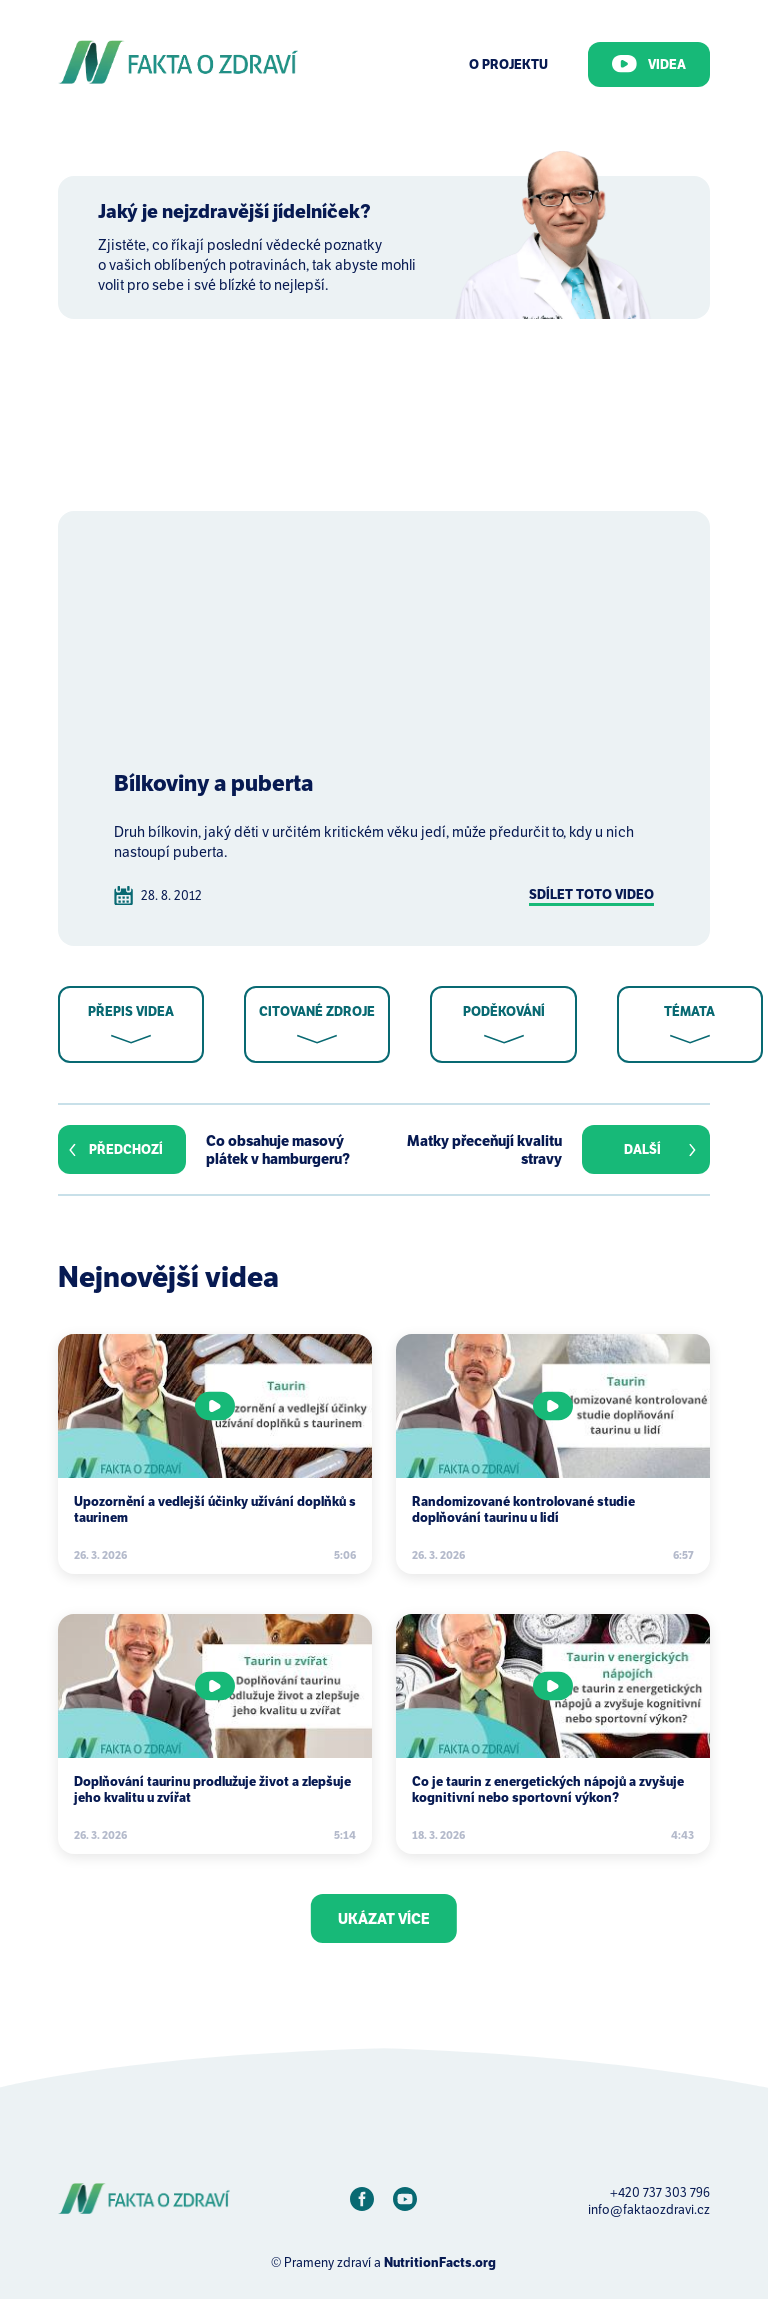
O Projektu (508, 64)
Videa (649, 64)
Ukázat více (384, 1919)
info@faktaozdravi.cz (649, 2209)
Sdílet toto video (591, 894)
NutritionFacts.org (440, 2262)
